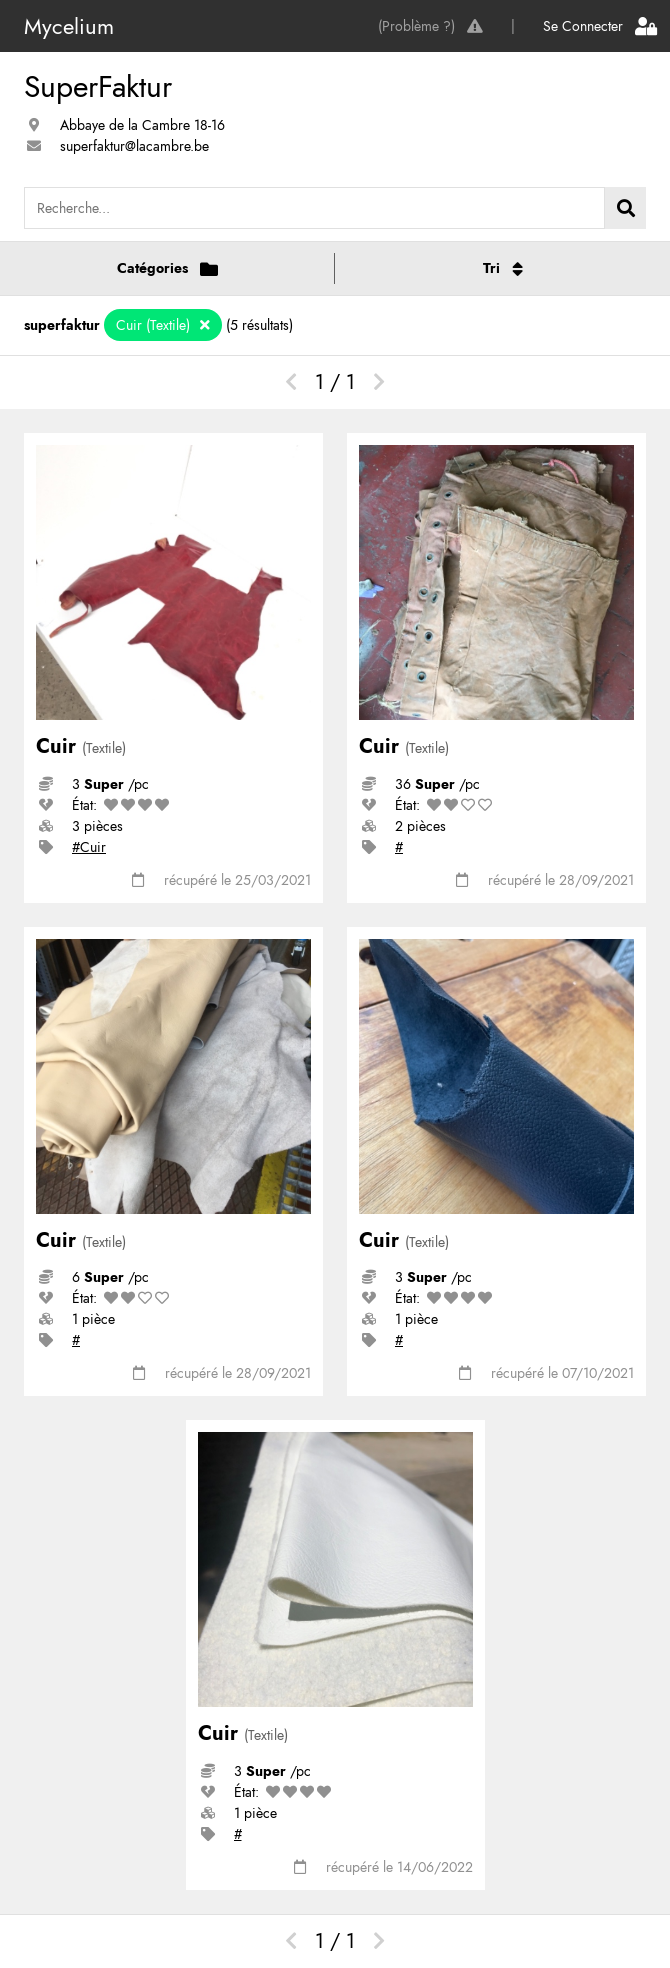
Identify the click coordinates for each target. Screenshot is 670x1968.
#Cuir (89, 847)
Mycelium (69, 26)
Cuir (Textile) (155, 325)
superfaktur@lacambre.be (134, 146)
